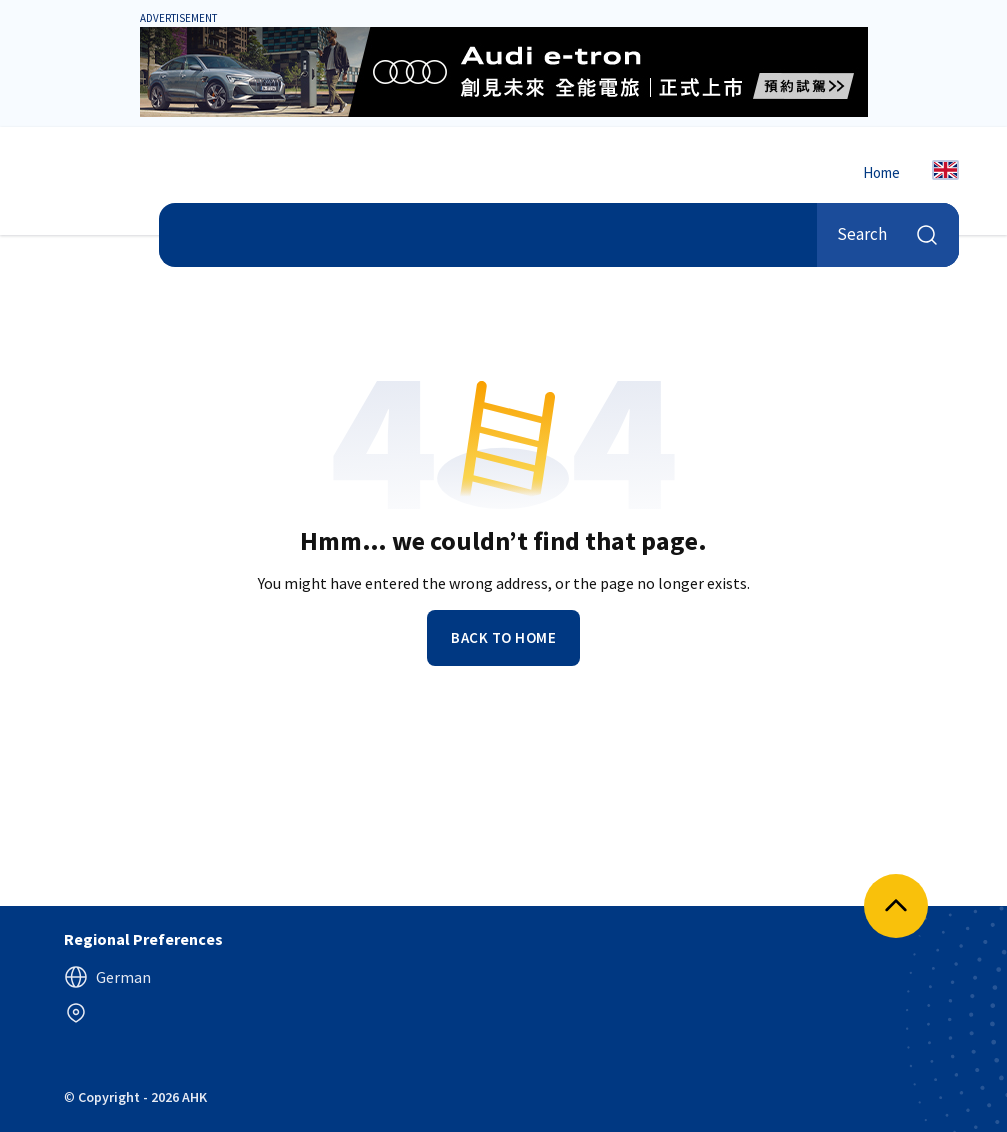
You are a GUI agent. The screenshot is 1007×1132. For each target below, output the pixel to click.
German (107, 977)
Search (888, 235)
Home (881, 172)
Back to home (503, 637)
